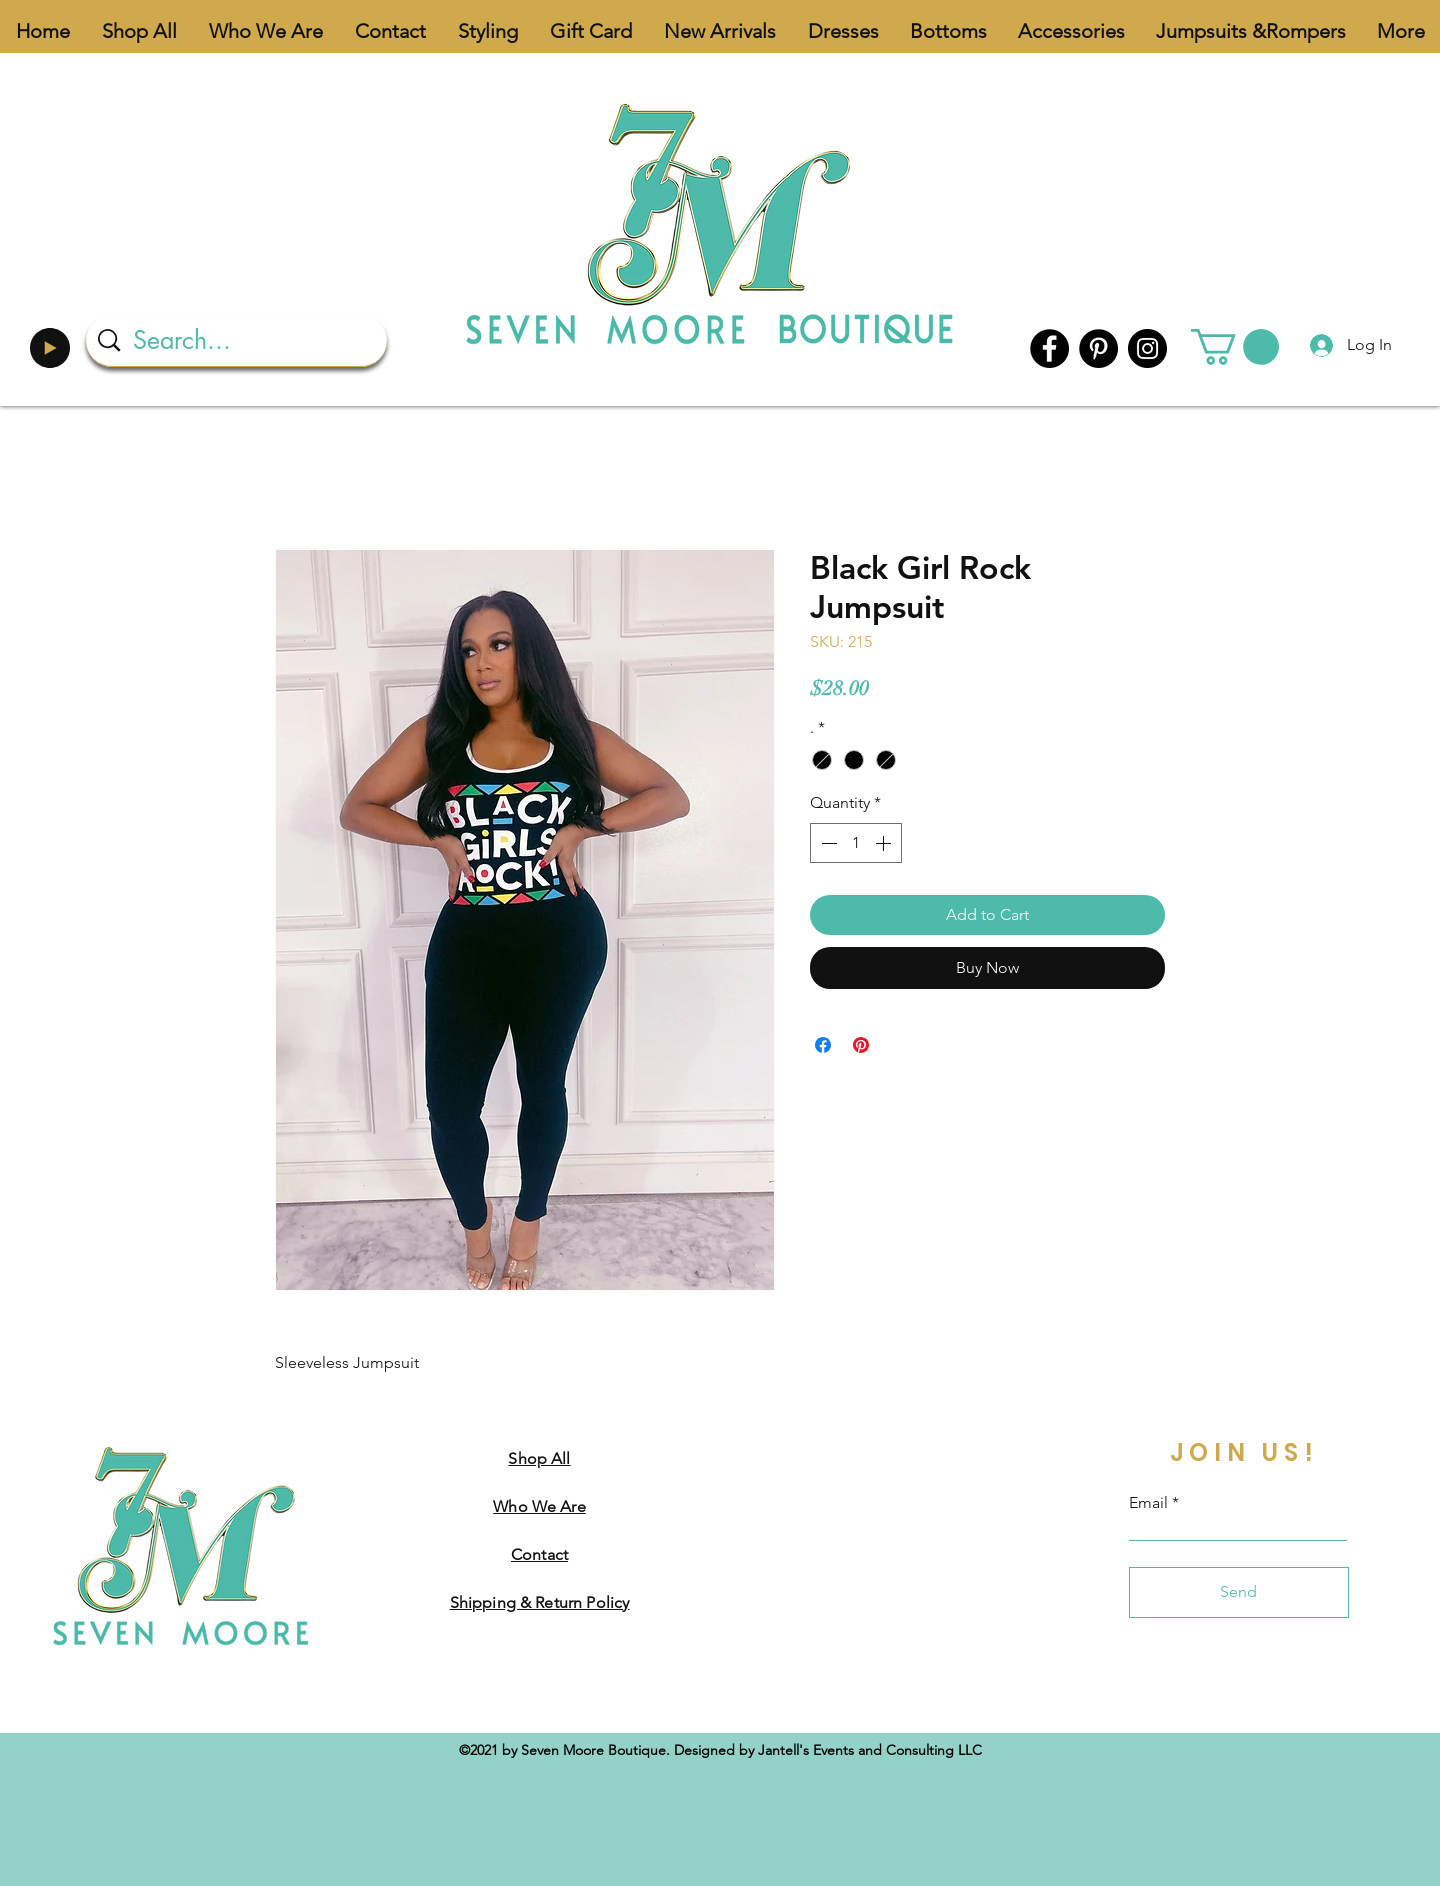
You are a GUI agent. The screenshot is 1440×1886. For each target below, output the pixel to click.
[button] (1235, 347)
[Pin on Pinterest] (861, 1045)
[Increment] (885, 843)
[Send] (1239, 1592)
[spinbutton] (856, 843)
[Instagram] (1147, 348)
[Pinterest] (1098, 348)
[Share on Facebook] (823, 1045)
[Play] (50, 348)
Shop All (539, 1458)
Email (1148, 1503)
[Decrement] (827, 843)
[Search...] (239, 340)
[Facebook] (1049, 348)
